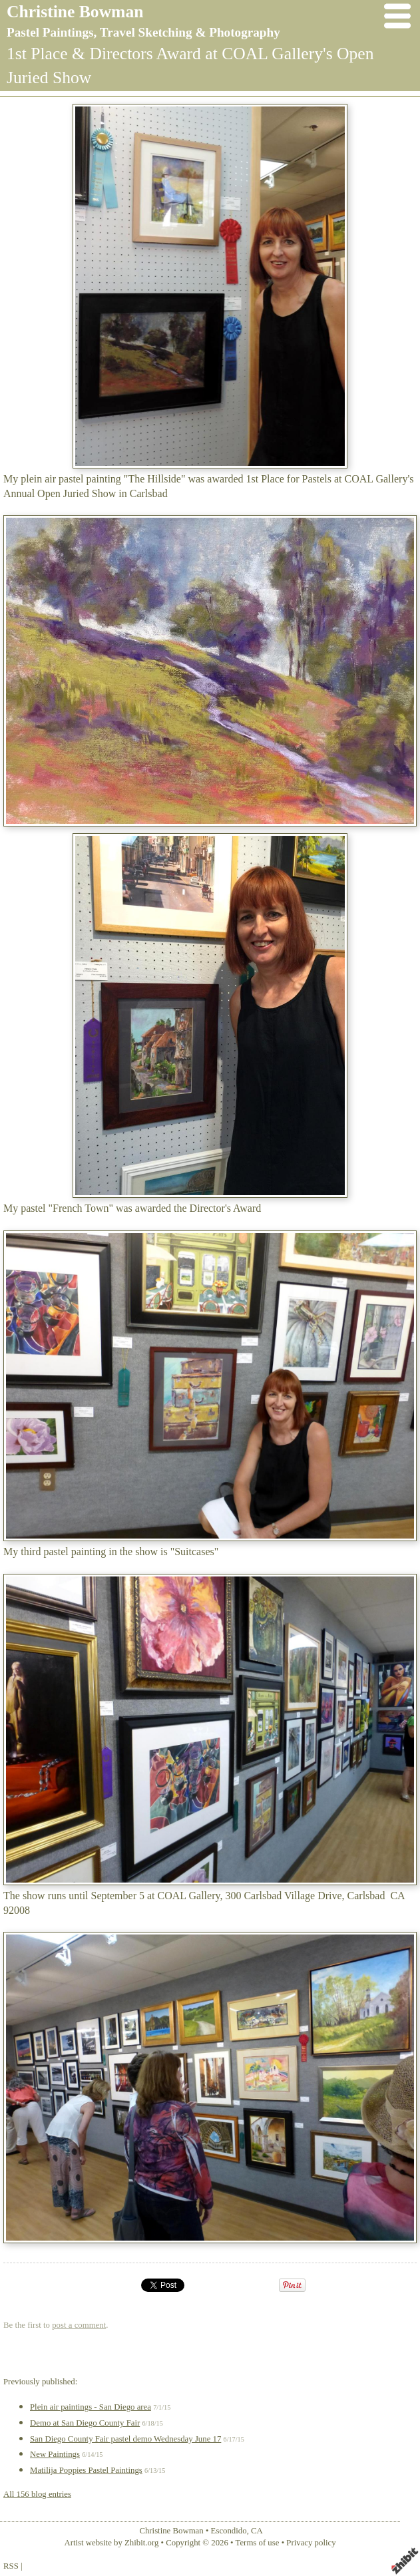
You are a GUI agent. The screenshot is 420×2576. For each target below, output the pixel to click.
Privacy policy (310, 2542)
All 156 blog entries (37, 2494)
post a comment (79, 2325)
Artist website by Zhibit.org (111, 2542)
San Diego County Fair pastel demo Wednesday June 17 (125, 2439)
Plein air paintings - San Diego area (90, 2407)
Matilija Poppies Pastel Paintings (86, 2470)
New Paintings (55, 2454)
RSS (11, 2566)
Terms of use (258, 2542)
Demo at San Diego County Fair (85, 2423)
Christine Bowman (75, 11)
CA (257, 2530)
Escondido (229, 2530)
